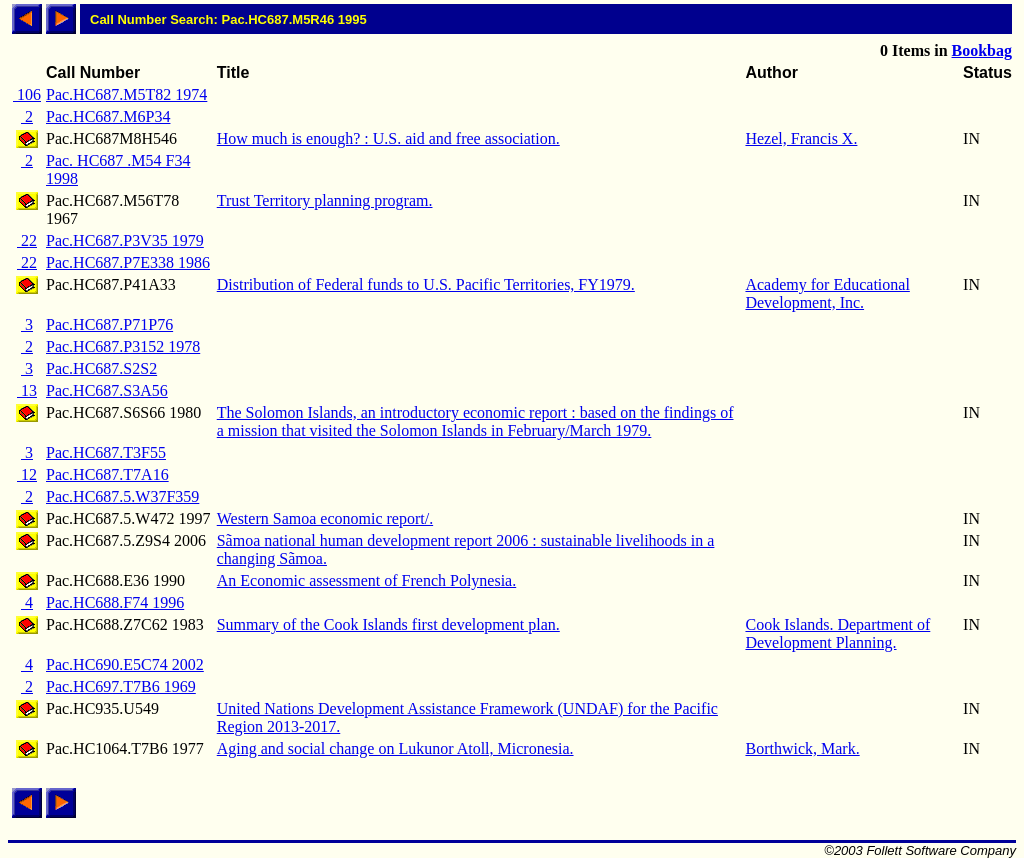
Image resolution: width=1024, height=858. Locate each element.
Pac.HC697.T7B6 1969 (121, 686)
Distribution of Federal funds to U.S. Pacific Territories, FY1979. (426, 284)
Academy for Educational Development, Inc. (827, 293)
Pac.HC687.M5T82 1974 (126, 94)
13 (27, 390)
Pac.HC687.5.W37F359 (122, 496)
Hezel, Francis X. (801, 138)
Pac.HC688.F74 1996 (115, 602)
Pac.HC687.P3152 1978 (123, 346)
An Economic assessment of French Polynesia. (367, 580)
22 (27, 240)
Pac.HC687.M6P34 (108, 116)
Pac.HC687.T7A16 (107, 474)
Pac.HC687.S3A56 (107, 390)
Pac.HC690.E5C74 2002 (125, 664)
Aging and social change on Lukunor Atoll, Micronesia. (395, 748)
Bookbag (982, 50)
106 (27, 94)
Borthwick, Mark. (802, 748)
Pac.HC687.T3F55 (106, 452)
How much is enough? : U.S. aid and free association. (388, 138)
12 (27, 474)
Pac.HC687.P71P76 (109, 324)
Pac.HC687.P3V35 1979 (125, 240)
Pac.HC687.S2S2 (101, 368)
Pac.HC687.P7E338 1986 (128, 262)
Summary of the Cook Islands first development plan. (388, 624)
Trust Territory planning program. (325, 200)
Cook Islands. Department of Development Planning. (837, 633)
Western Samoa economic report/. (325, 518)
